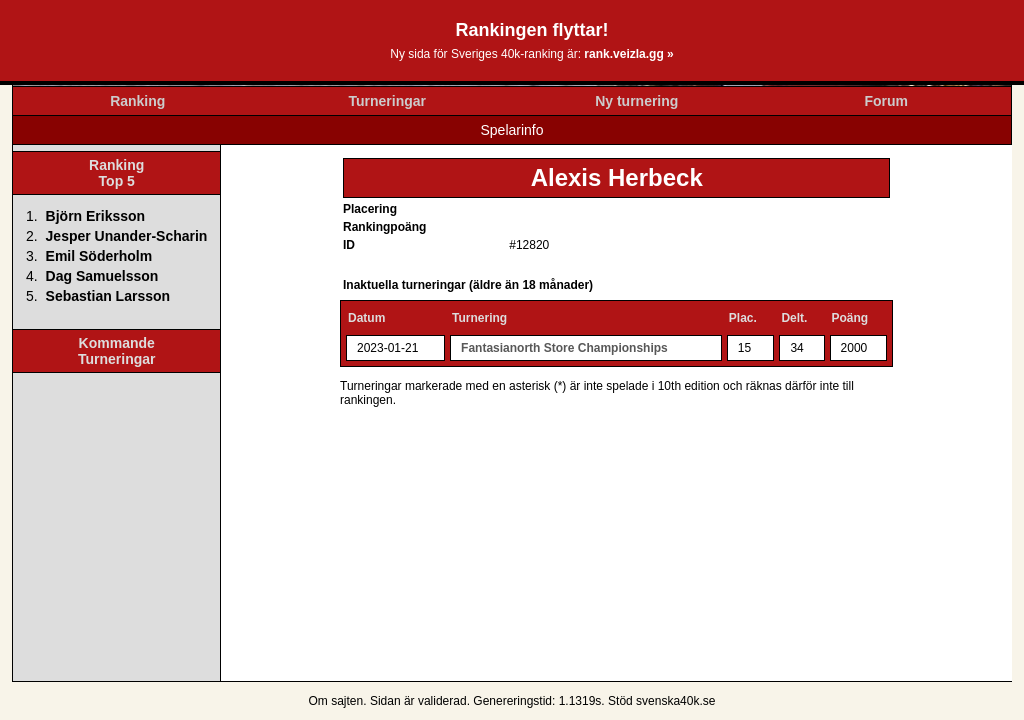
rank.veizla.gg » (628, 54)
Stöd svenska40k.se (661, 701)
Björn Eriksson (96, 216)
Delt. (794, 318)
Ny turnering (636, 101)
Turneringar (387, 101)
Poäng (850, 318)
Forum (886, 101)
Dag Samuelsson (102, 276)
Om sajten (336, 701)
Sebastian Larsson (108, 296)
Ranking (137, 101)
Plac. (743, 318)
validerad (442, 701)
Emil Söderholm (99, 256)
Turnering (479, 318)
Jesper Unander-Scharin (127, 236)
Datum (366, 318)
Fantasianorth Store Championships (564, 348)
